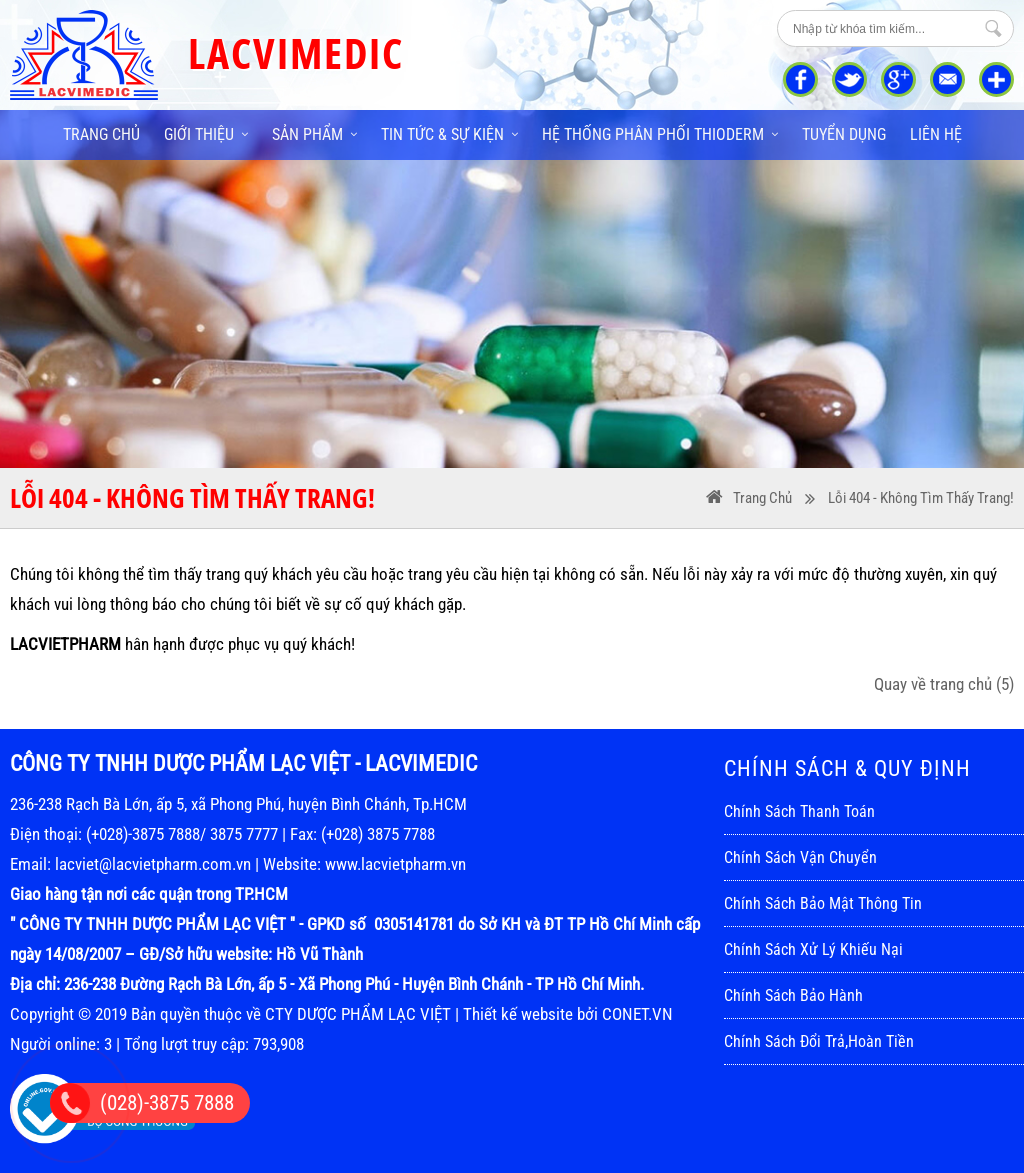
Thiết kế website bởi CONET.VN (568, 1014)
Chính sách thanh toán (799, 811)
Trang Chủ (762, 498)
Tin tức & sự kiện (449, 134)
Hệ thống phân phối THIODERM (660, 134)
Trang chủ (101, 134)
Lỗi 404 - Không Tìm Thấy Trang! (921, 498)
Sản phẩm (314, 134)
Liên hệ (936, 134)
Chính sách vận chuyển (800, 857)
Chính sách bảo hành (793, 995)
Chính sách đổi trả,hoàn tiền (819, 1041)
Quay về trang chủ (944, 684)
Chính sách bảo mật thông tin (823, 903)
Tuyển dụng (844, 134)
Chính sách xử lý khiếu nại (813, 949)
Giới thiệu (206, 134)
